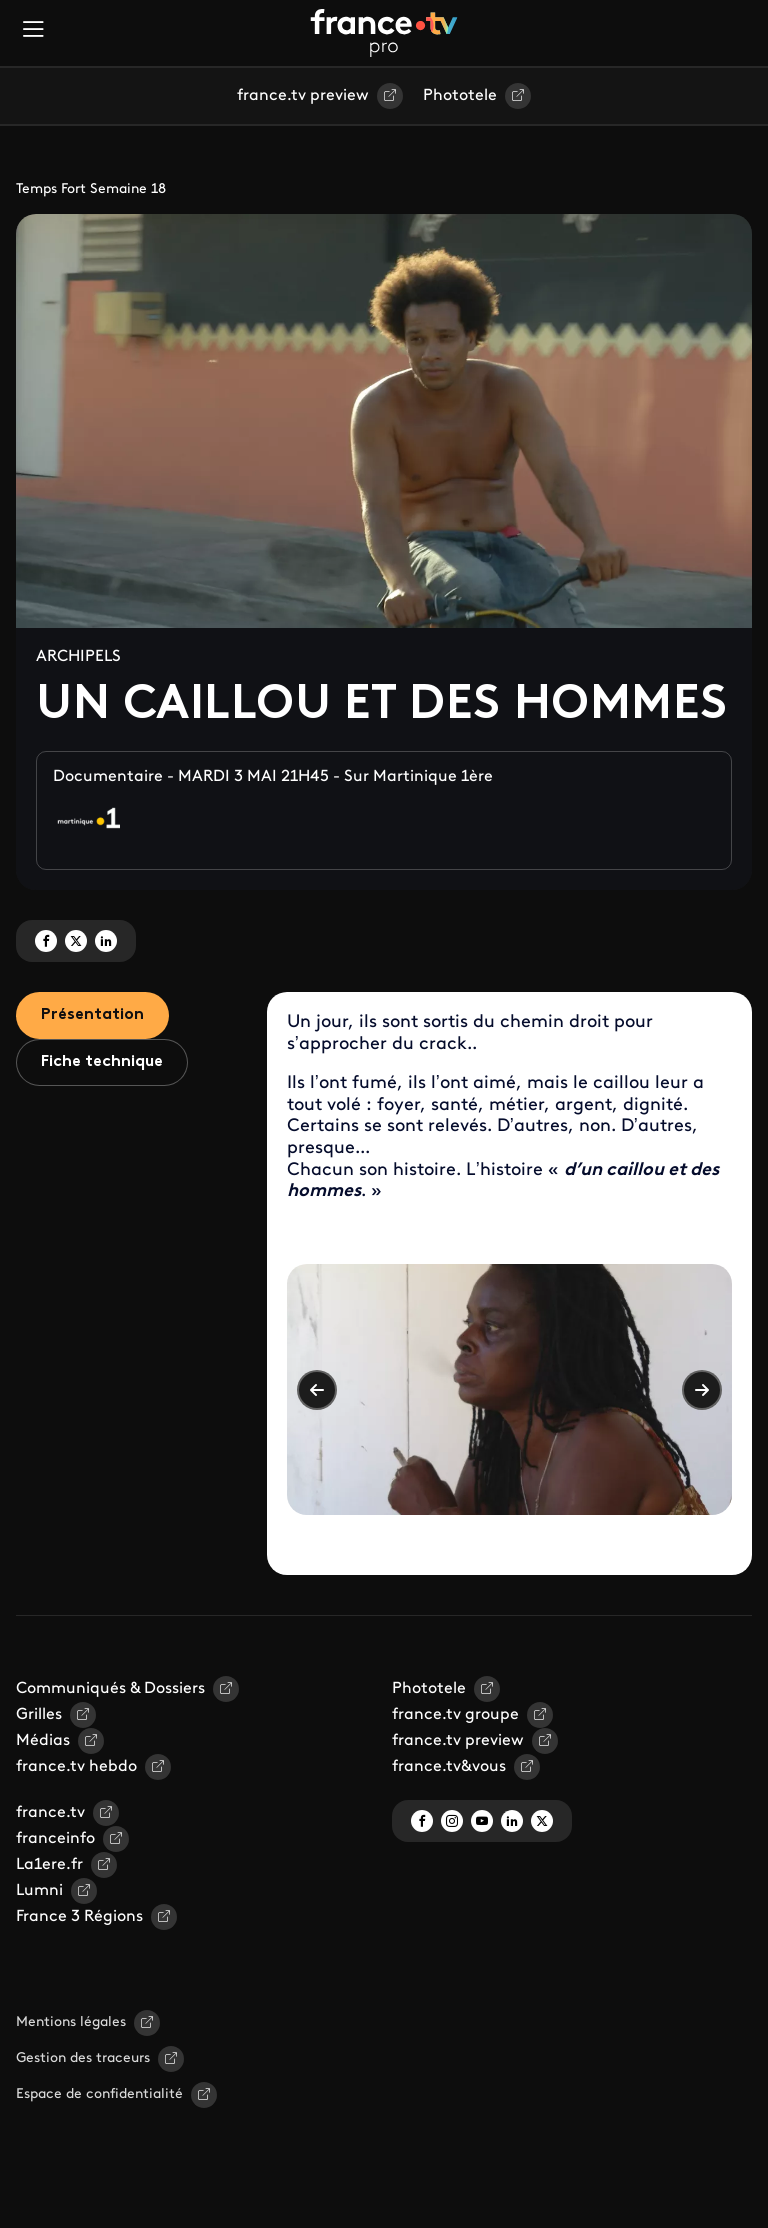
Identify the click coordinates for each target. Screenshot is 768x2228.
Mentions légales (71, 2022)
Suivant (702, 1390)
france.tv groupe (455, 1715)
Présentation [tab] (92, 1015)
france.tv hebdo (76, 1767)
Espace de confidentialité (99, 2094)
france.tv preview (303, 96)
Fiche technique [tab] (102, 1062)
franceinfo (55, 1839)
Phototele (460, 96)
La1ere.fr (49, 1865)
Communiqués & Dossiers (110, 1689)
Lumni (39, 1891)
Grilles (39, 1715)
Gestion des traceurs (83, 2058)
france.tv (50, 1813)
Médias (43, 1741)
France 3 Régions (79, 1917)
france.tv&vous (449, 1767)
